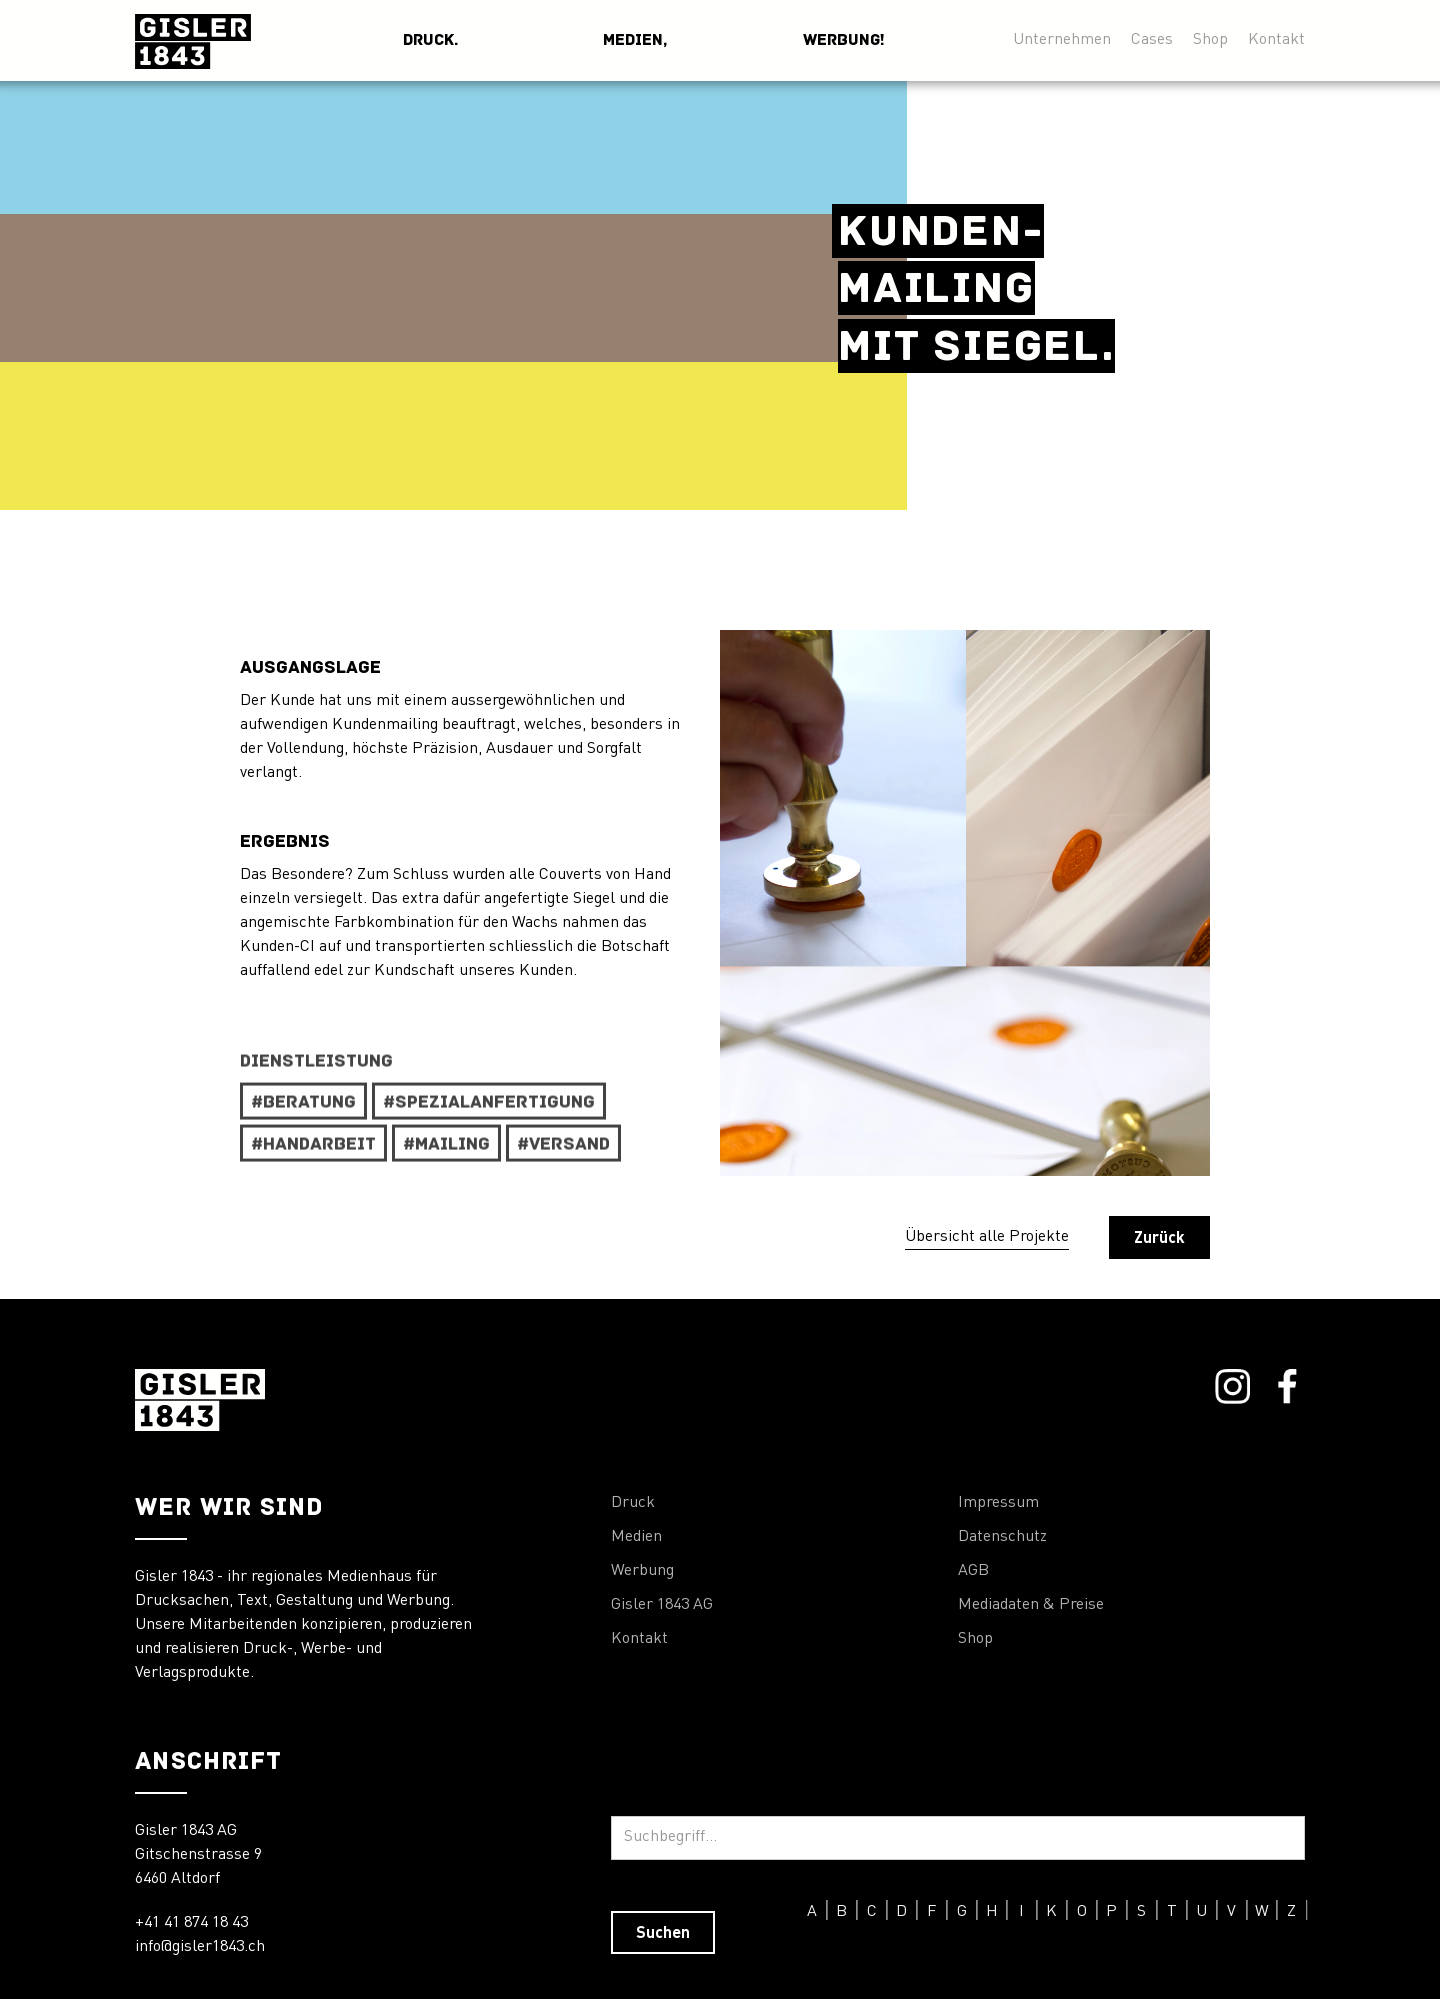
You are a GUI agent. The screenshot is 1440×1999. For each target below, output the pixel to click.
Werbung (642, 1571)
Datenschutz (1002, 1537)
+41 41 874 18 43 (191, 1923)
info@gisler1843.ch (200, 1947)
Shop (1210, 39)
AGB (973, 1571)
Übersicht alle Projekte (987, 1237)
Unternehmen (1062, 39)
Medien (636, 1537)
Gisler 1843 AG (662, 1605)
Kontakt (1276, 39)
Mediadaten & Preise (1031, 1605)
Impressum (998, 1503)
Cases (1152, 39)
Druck (633, 1503)
